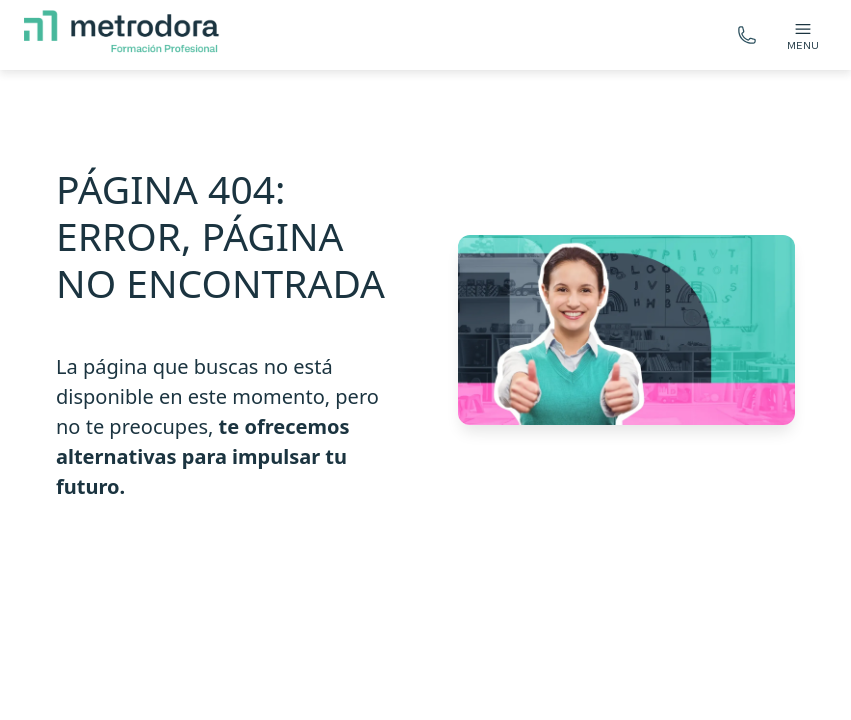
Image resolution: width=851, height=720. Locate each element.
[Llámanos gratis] (747, 35)
